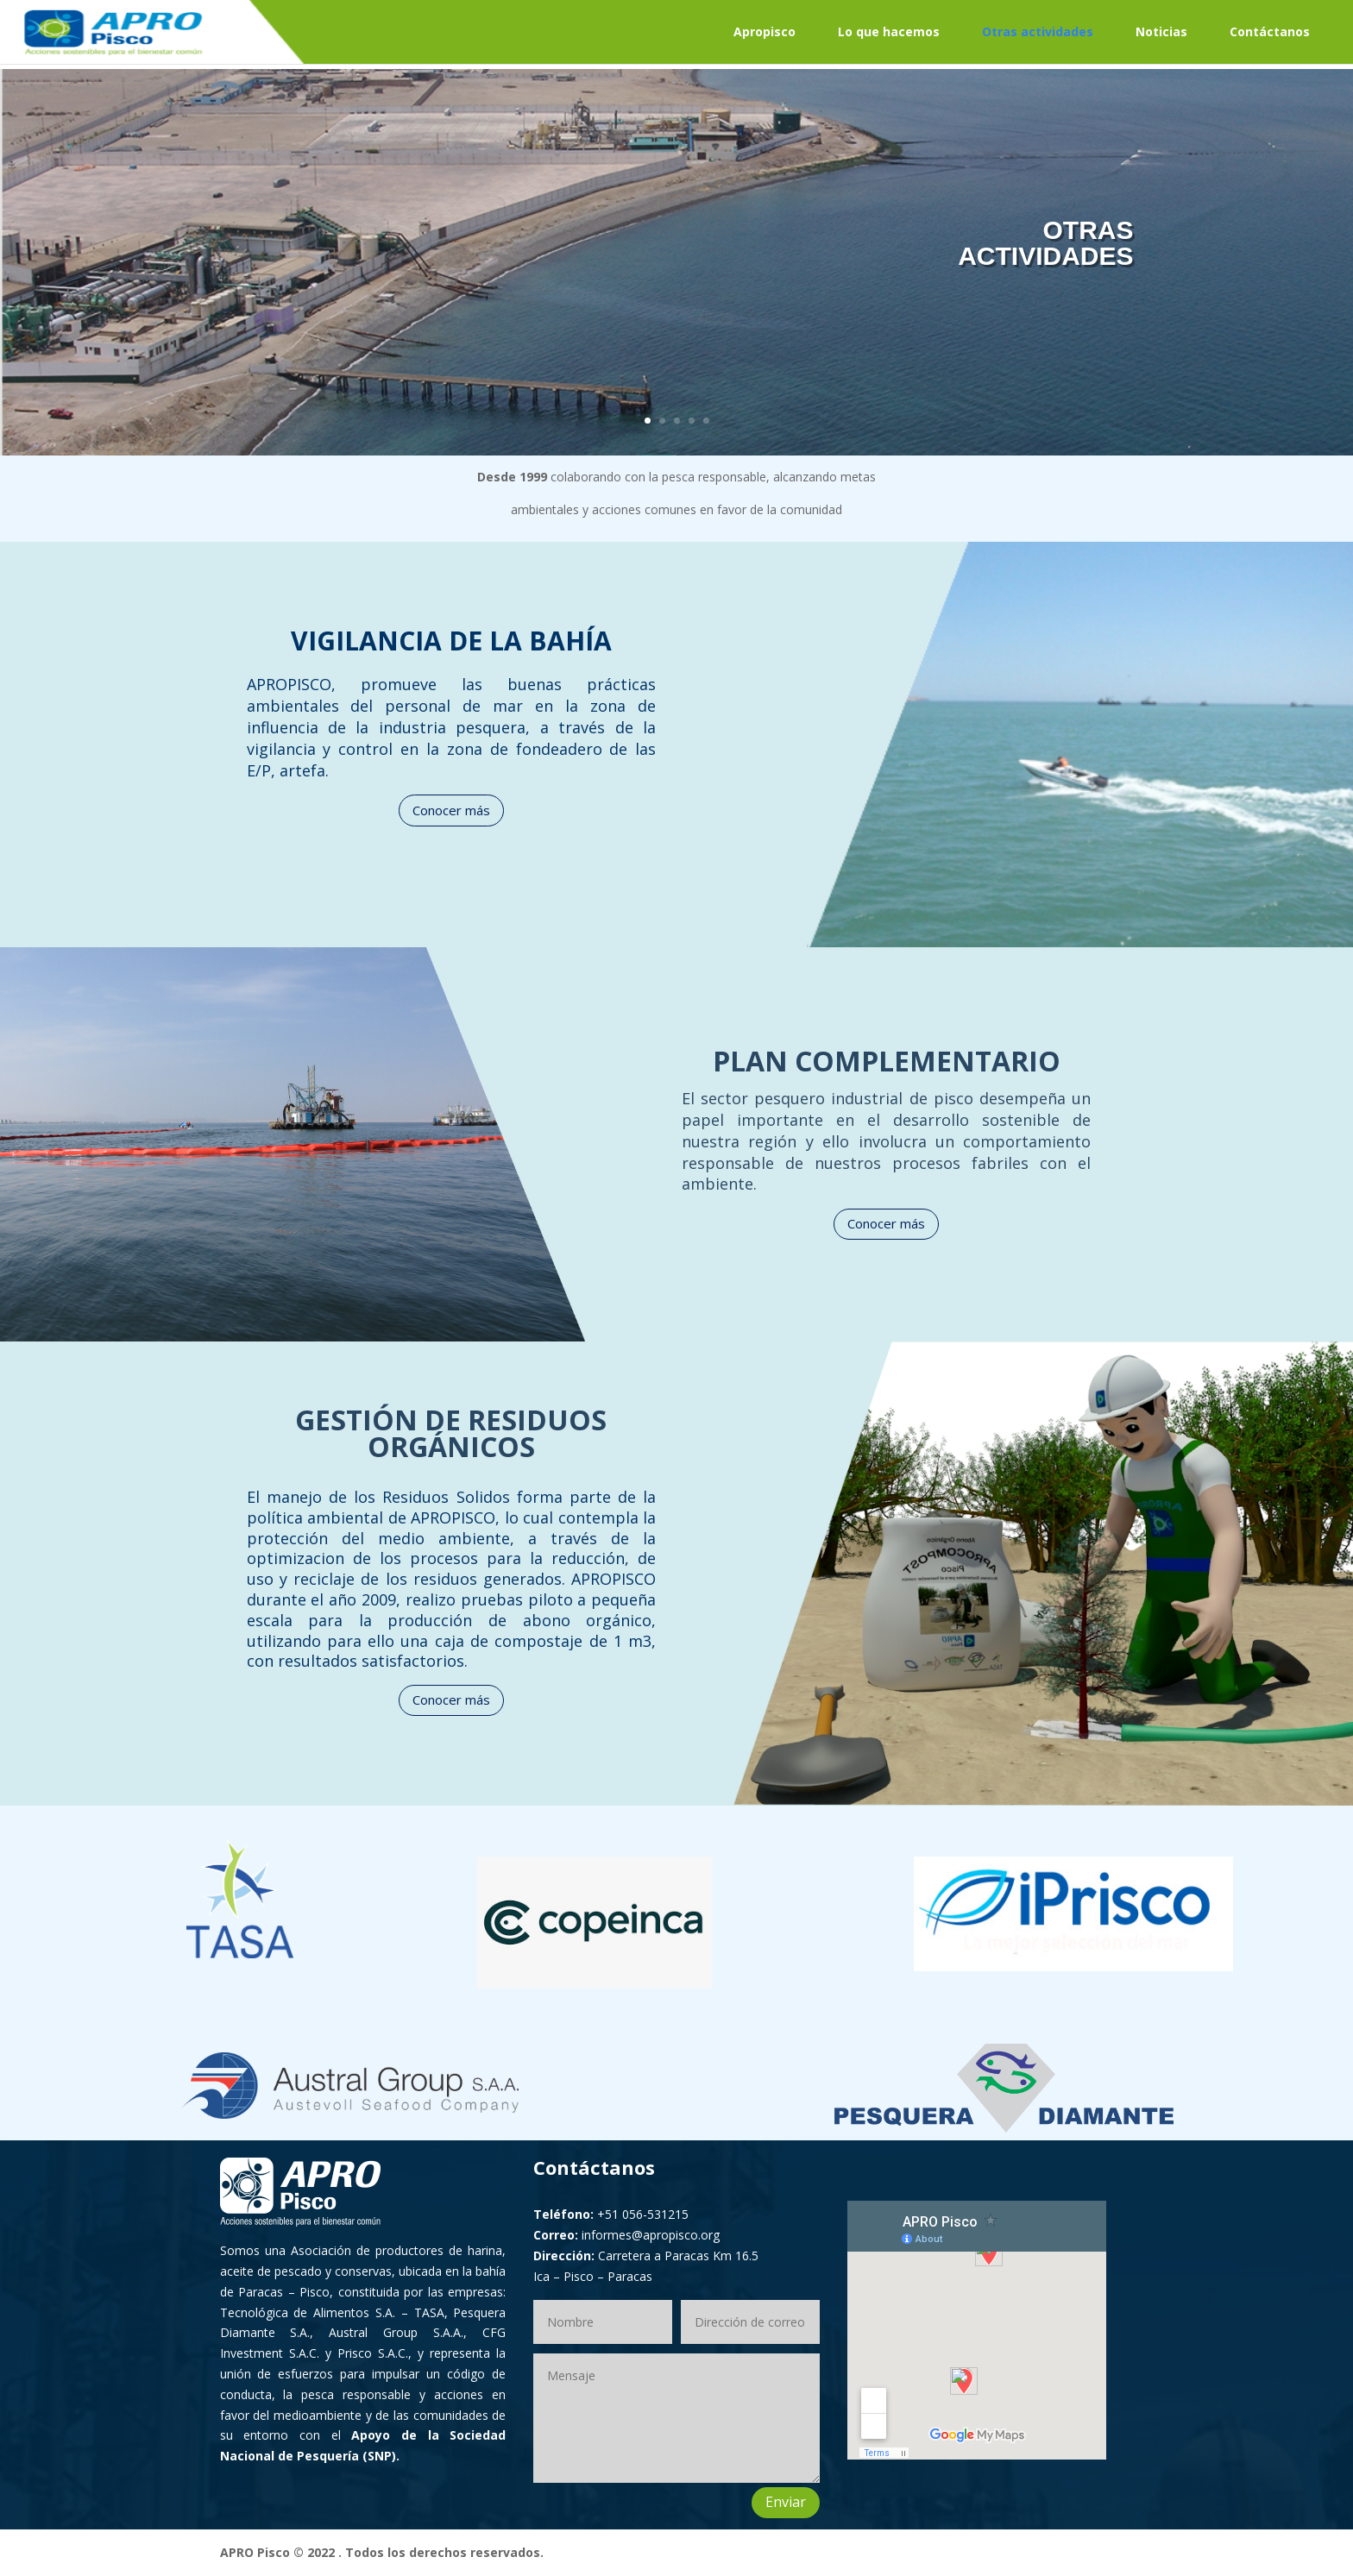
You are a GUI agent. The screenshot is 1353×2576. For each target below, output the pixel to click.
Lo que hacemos (889, 31)
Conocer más (451, 810)
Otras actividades (1037, 31)
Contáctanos (1270, 31)
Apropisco (764, 31)
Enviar (785, 2501)
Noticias (1161, 31)
